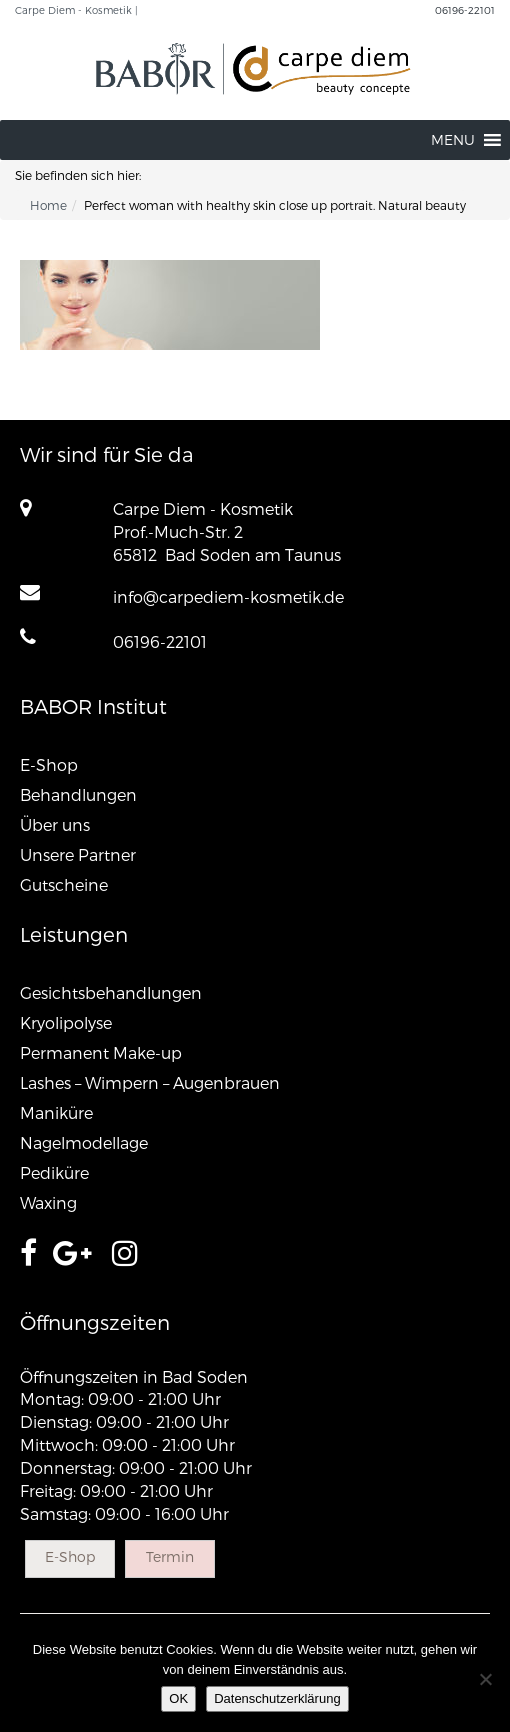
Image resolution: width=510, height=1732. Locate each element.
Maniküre (56, 1112)
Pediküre (54, 1172)
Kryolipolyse (66, 1022)
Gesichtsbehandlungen (111, 992)
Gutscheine (64, 884)
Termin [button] (170, 1556)
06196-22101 (465, 10)
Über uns (55, 824)
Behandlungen (78, 794)
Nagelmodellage (84, 1142)
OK (178, 1698)
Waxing (48, 1202)
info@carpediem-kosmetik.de (228, 596)
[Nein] (485, 1679)
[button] (453, 140)
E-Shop (49, 764)
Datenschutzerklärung (277, 1698)
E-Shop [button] (70, 1556)
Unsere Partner (78, 854)
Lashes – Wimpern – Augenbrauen (150, 1082)
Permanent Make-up (101, 1052)
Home (48, 205)
